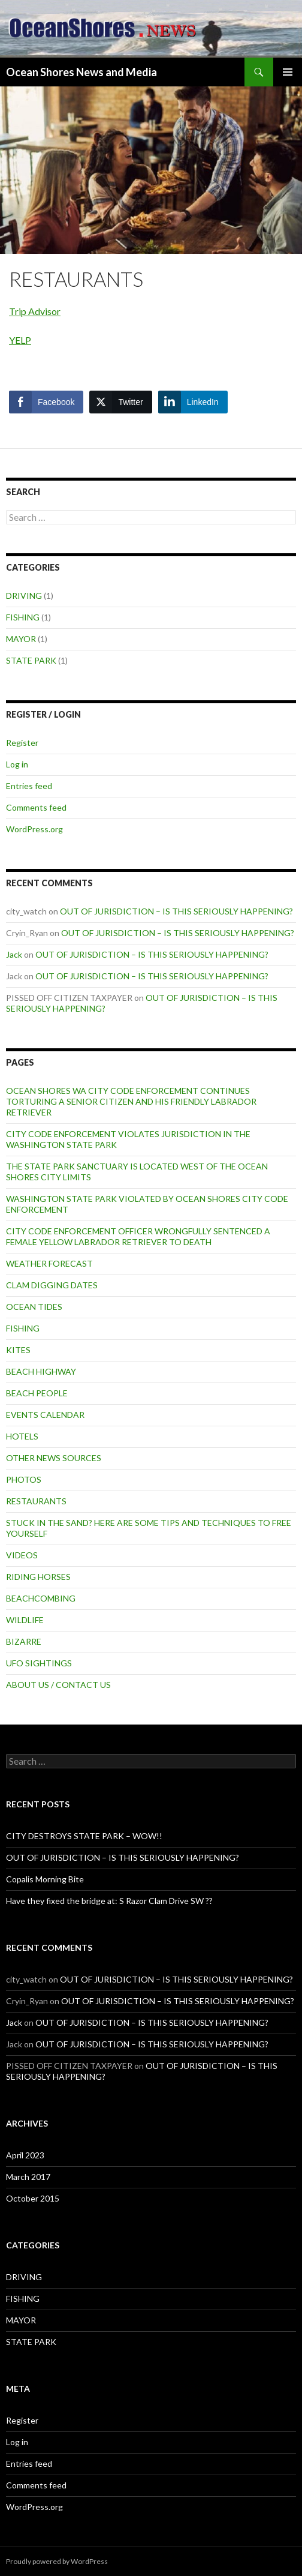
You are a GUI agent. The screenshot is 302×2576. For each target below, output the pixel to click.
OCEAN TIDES (34, 1307)
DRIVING (24, 595)
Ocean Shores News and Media (81, 72)
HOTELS (22, 1436)
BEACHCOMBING (41, 1598)
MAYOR (21, 639)
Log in (17, 764)
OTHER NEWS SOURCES (53, 1458)
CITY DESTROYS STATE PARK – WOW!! (84, 1836)
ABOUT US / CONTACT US (58, 1685)
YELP (20, 340)
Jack (14, 954)
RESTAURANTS (36, 1501)
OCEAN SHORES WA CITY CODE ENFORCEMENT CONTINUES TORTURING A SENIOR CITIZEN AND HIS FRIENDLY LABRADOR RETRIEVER (131, 1101)
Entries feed (29, 786)
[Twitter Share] (120, 402)
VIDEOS (22, 1555)
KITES (18, 1350)
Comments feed (36, 807)
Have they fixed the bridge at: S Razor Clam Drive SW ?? (109, 1901)
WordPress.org (34, 829)
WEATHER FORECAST (49, 1263)
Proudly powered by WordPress (57, 2561)
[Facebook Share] (46, 402)
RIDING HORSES (38, 1577)
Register (22, 742)
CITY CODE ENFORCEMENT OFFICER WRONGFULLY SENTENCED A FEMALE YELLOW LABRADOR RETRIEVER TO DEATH (138, 1236)
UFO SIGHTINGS (39, 1663)
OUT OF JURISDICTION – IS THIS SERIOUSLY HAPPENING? (176, 911)
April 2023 (25, 2155)
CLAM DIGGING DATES (52, 1285)
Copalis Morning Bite (45, 1879)
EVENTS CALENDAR (45, 1415)
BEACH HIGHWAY (41, 1371)
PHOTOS (23, 1479)
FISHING (23, 617)
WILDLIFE (25, 1620)
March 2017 (28, 2177)
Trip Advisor (35, 311)
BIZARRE (23, 1641)
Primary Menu (287, 72)
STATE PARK (31, 660)
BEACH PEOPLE (37, 1393)
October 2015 (32, 2198)
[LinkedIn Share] (193, 402)
